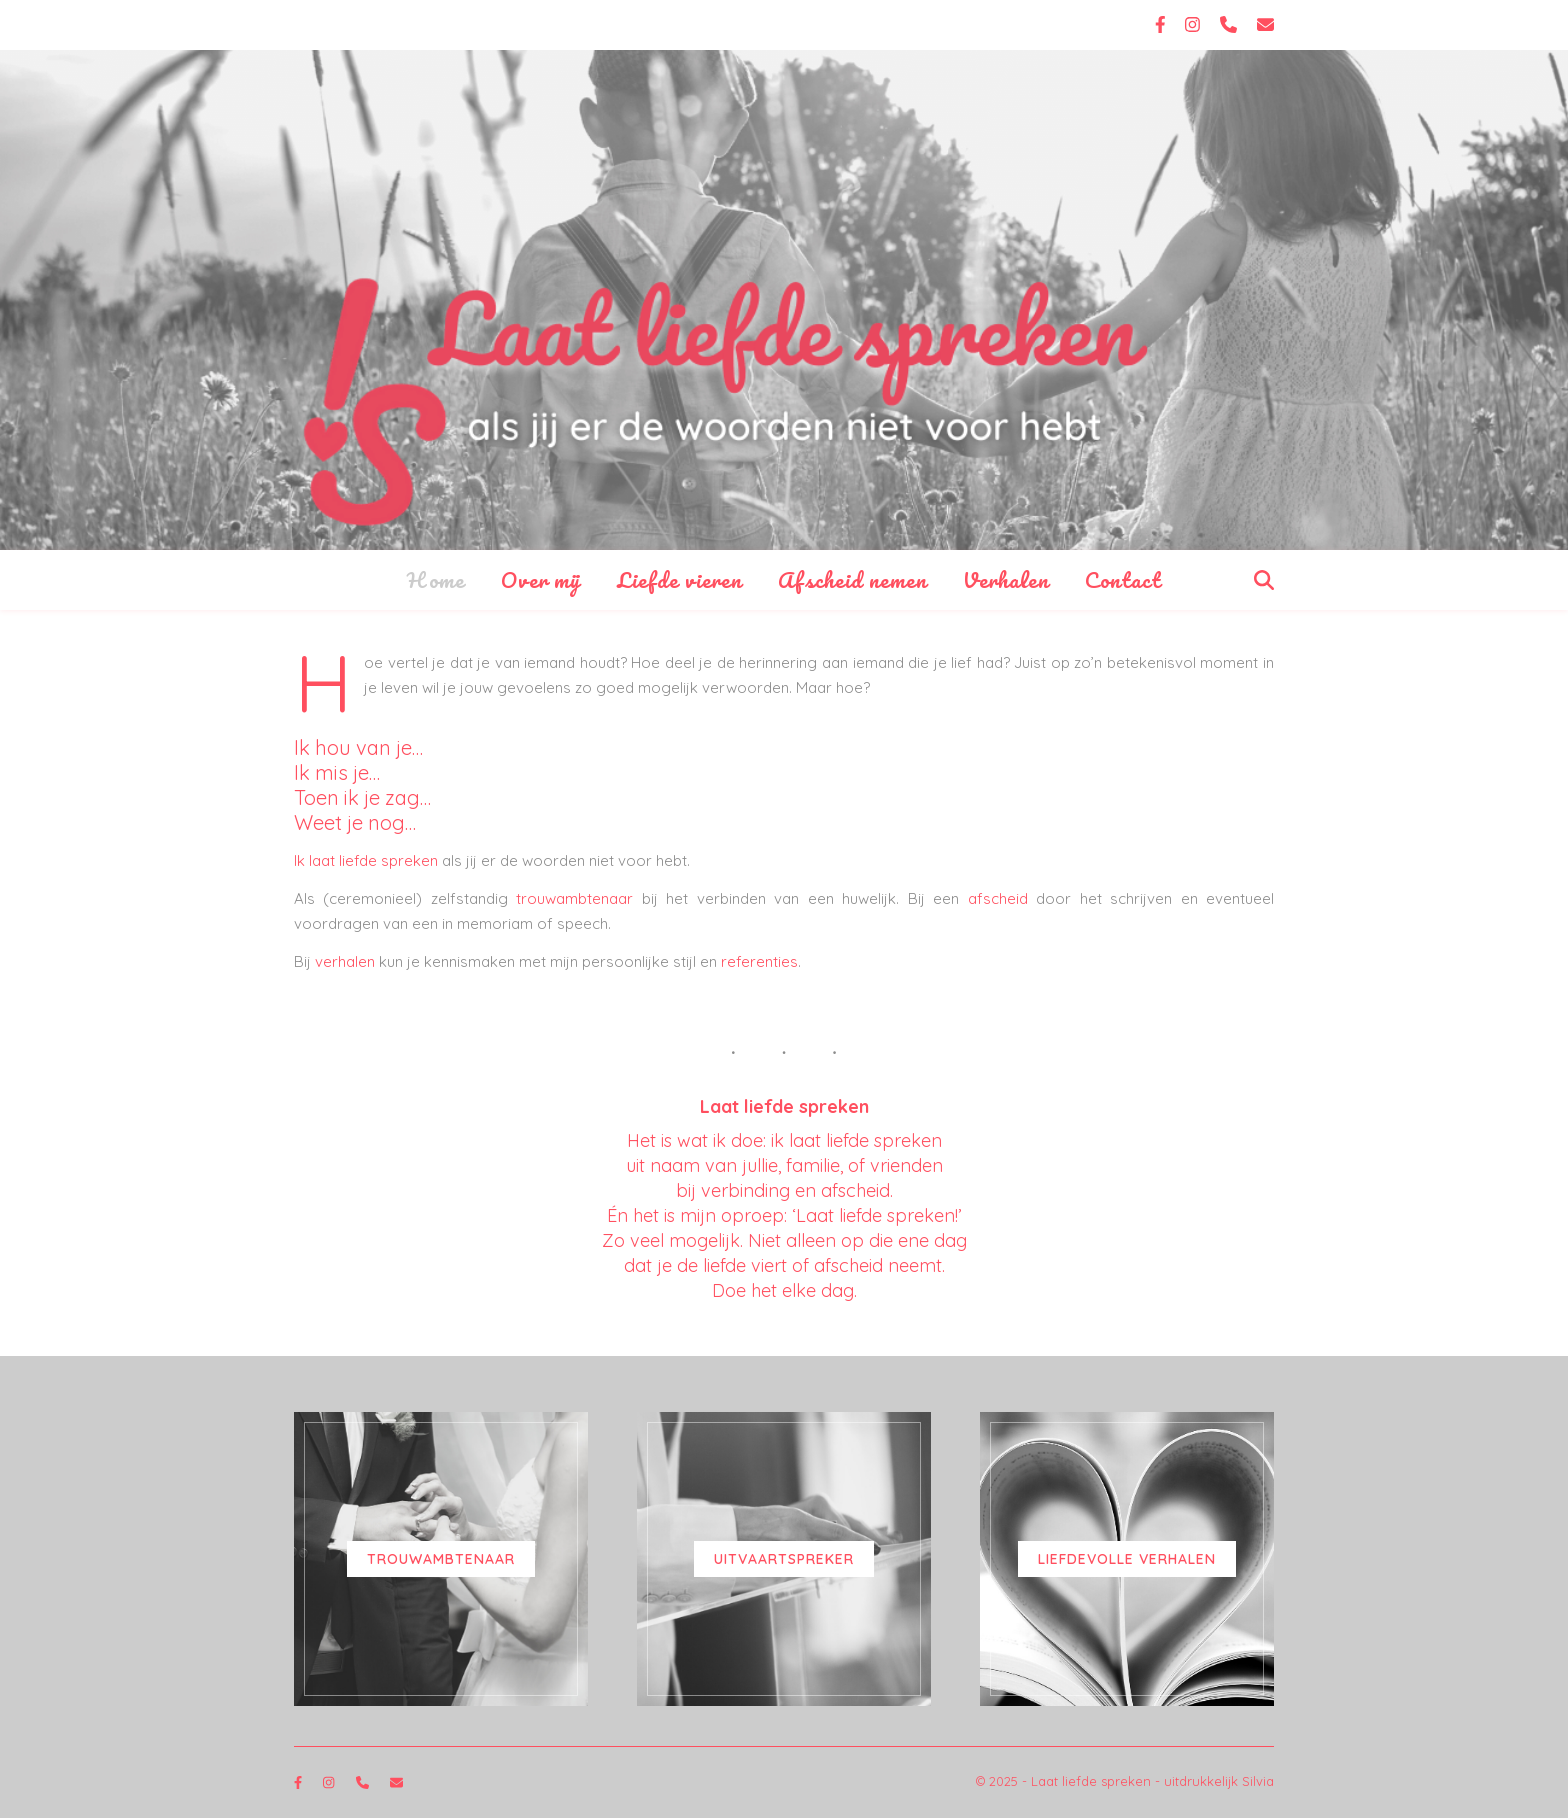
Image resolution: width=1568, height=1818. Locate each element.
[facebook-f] (1163, 24)
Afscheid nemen (852, 579)
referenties (759, 961)
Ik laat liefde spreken (366, 860)
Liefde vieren (679, 579)
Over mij (541, 579)
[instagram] (1195, 24)
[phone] (1231, 24)
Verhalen (1006, 579)
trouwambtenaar (574, 898)
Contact (1123, 579)
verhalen (345, 961)
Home (436, 579)
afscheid (998, 898)
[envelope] (1265, 24)
